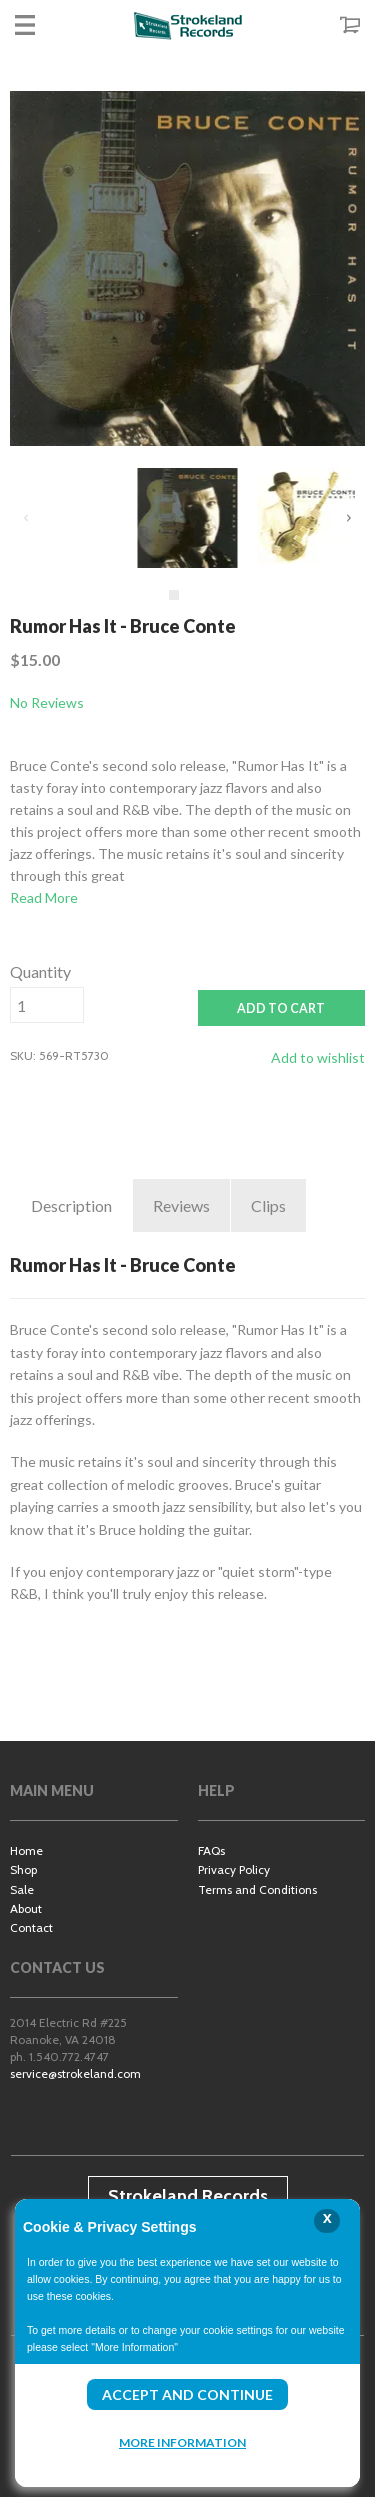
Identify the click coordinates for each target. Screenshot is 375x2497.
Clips (268, 1205)
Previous (27, 518)
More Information (182, 2442)
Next (348, 518)
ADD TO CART (281, 1008)
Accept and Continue (187, 2394)
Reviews (181, 1205)
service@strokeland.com (75, 2073)
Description (71, 1205)
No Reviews (47, 702)
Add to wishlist (318, 1057)
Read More (44, 897)
